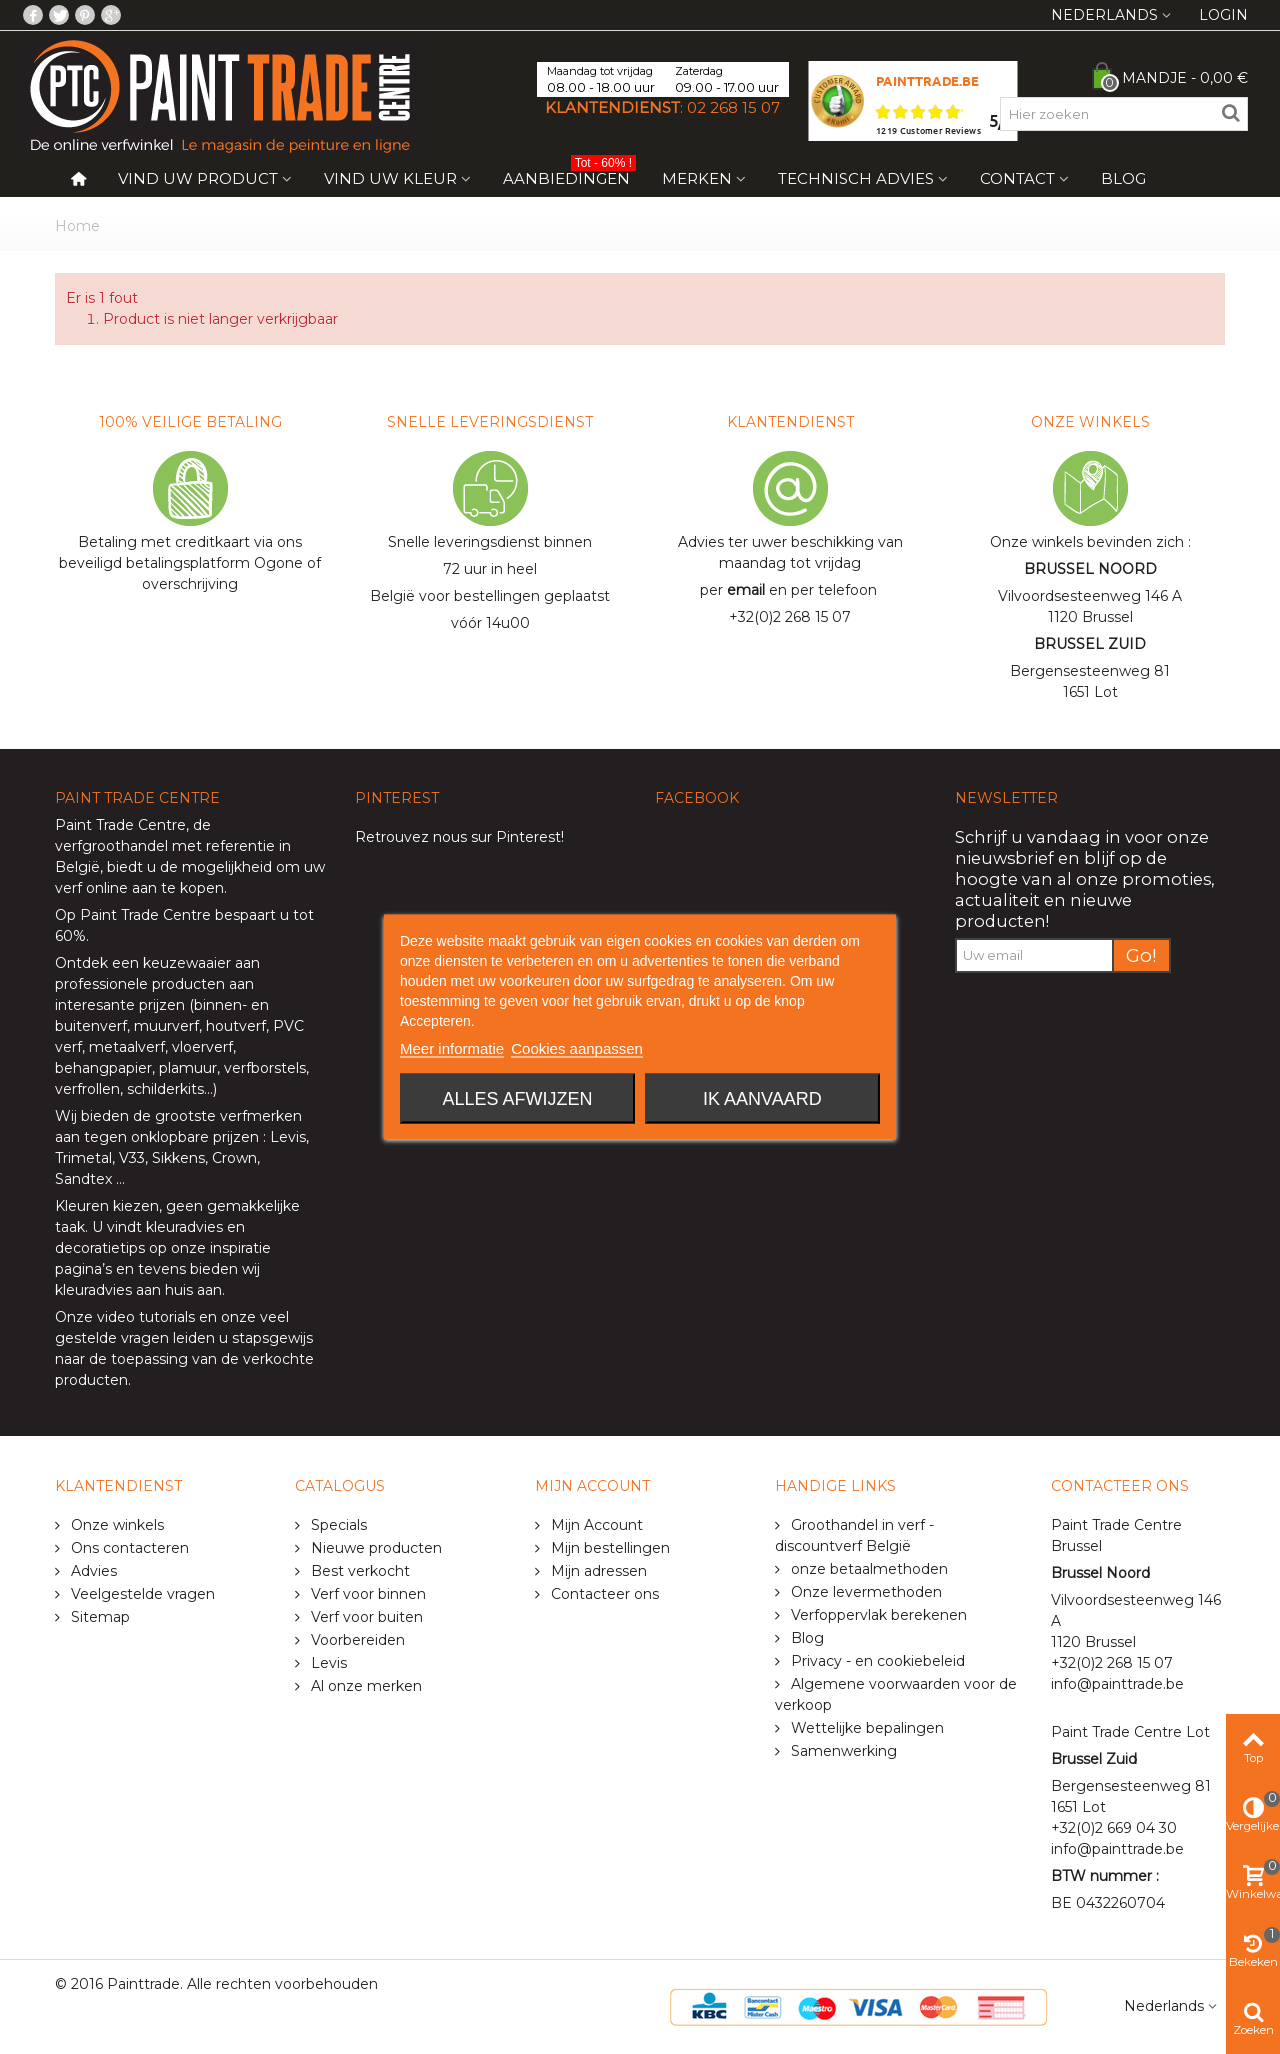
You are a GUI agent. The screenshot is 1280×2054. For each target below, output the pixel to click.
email (746, 590)
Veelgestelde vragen (141, 1594)
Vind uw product (198, 178)
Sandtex (83, 1179)
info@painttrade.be (1117, 1684)
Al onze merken (364, 1686)
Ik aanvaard (762, 1099)
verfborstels (265, 1068)
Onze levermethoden (864, 1592)
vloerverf (202, 1047)
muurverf (166, 1026)
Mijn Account (595, 1525)
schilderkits (163, 1089)
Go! (1141, 955)
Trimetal (83, 1158)
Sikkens (178, 1158)
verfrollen (87, 1089)
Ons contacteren (128, 1548)
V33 (132, 1158)
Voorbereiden (356, 1640)
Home (77, 226)
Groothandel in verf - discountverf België (854, 1535)
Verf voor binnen (366, 1594)
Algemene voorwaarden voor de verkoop (896, 1694)
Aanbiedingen (569, 174)
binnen (218, 1005)
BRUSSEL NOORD (1090, 569)
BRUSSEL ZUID (1090, 644)
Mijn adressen (597, 1571)
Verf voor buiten (365, 1617)
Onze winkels (115, 1525)
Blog (1123, 178)
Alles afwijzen (518, 1099)
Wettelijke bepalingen (865, 1728)
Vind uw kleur (390, 178)
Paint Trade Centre (120, 825)
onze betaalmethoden (867, 1569)
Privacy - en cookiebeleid (876, 1661)
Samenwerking (842, 1751)
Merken (697, 178)
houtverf (236, 1026)
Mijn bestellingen (608, 1548)
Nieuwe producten (374, 1548)
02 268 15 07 (733, 107)
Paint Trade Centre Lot (1130, 1732)
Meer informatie (452, 1048)
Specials (337, 1525)
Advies (92, 1571)
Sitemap (98, 1617)
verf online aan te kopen (139, 888)
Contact (1017, 178)
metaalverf (127, 1047)
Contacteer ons (603, 1594)
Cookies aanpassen (577, 1048)
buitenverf (91, 1026)
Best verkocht (358, 1571)
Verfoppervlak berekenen (877, 1615)
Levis (288, 1137)
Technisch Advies (856, 178)
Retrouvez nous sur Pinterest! (459, 837)
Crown (234, 1158)
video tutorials (146, 1317)
